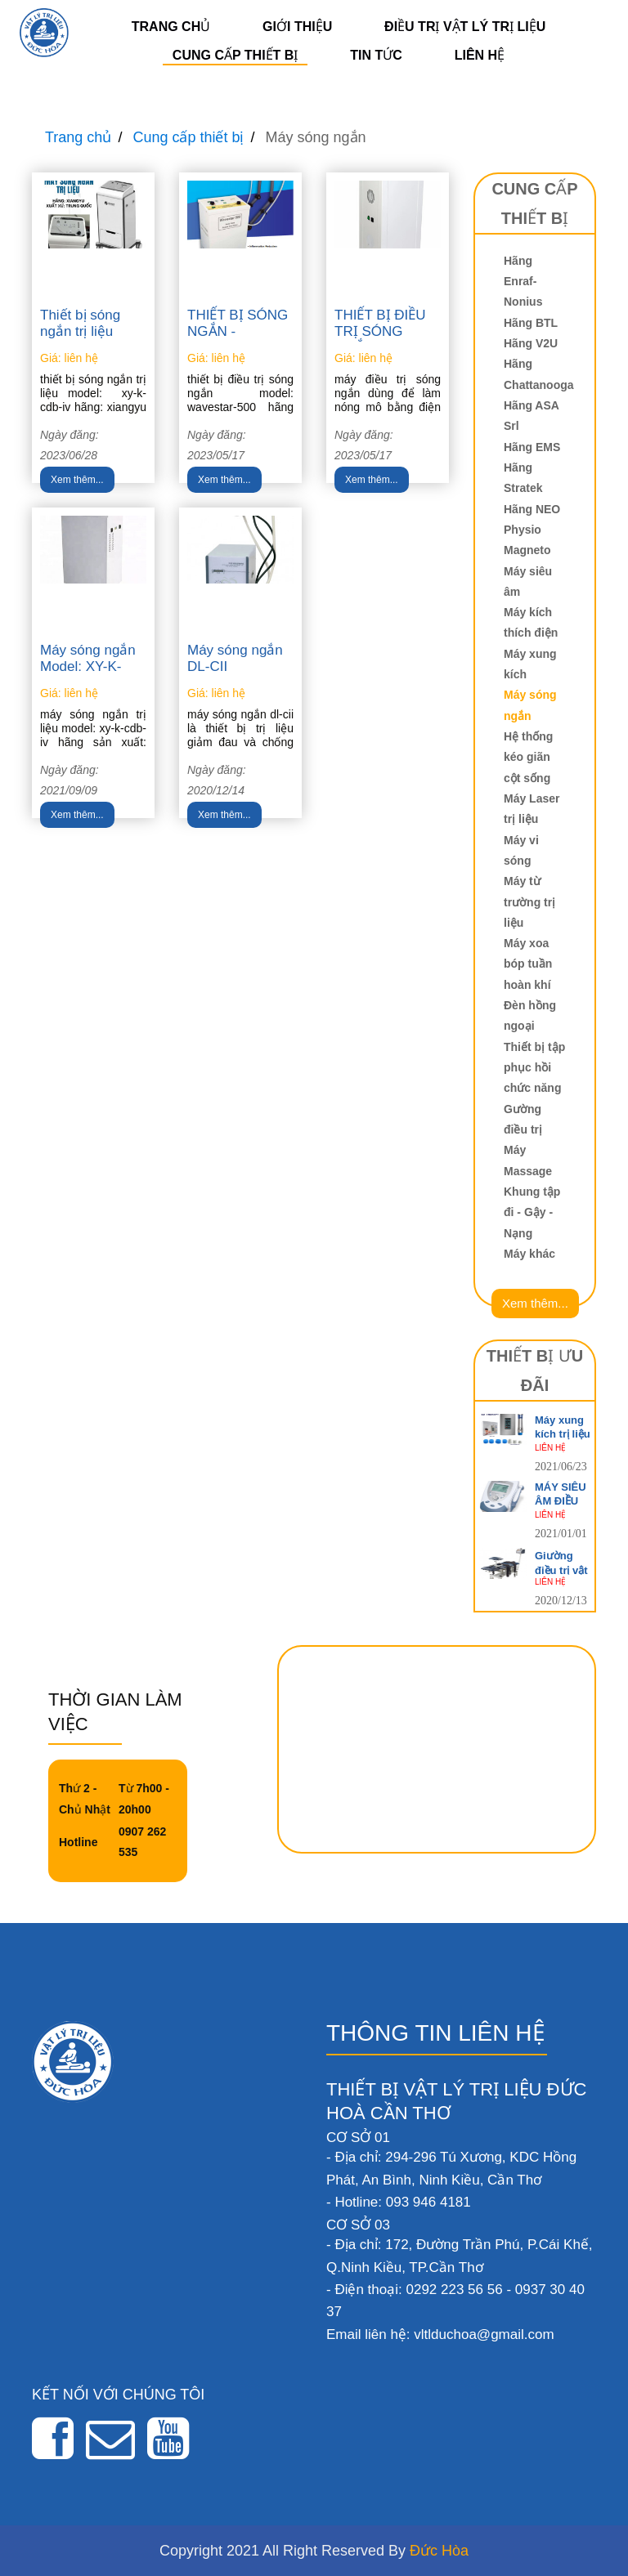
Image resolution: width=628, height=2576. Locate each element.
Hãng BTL (531, 322)
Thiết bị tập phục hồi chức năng (534, 1067)
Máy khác (529, 1253)
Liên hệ (480, 55)
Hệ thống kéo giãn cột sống (528, 757)
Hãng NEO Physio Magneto (532, 530)
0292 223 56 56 (454, 2289)
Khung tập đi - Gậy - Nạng (532, 1212)
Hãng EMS (532, 447)
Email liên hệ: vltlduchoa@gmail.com (440, 2334)
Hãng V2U (531, 343)
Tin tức (376, 55)
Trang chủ (171, 27)
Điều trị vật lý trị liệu (464, 27)
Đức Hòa (439, 2550)
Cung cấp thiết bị (235, 55)
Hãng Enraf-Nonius (523, 281)
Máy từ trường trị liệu (529, 901)
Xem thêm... (77, 479)
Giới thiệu (297, 27)
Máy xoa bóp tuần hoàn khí (528, 964)
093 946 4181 (428, 2202)
